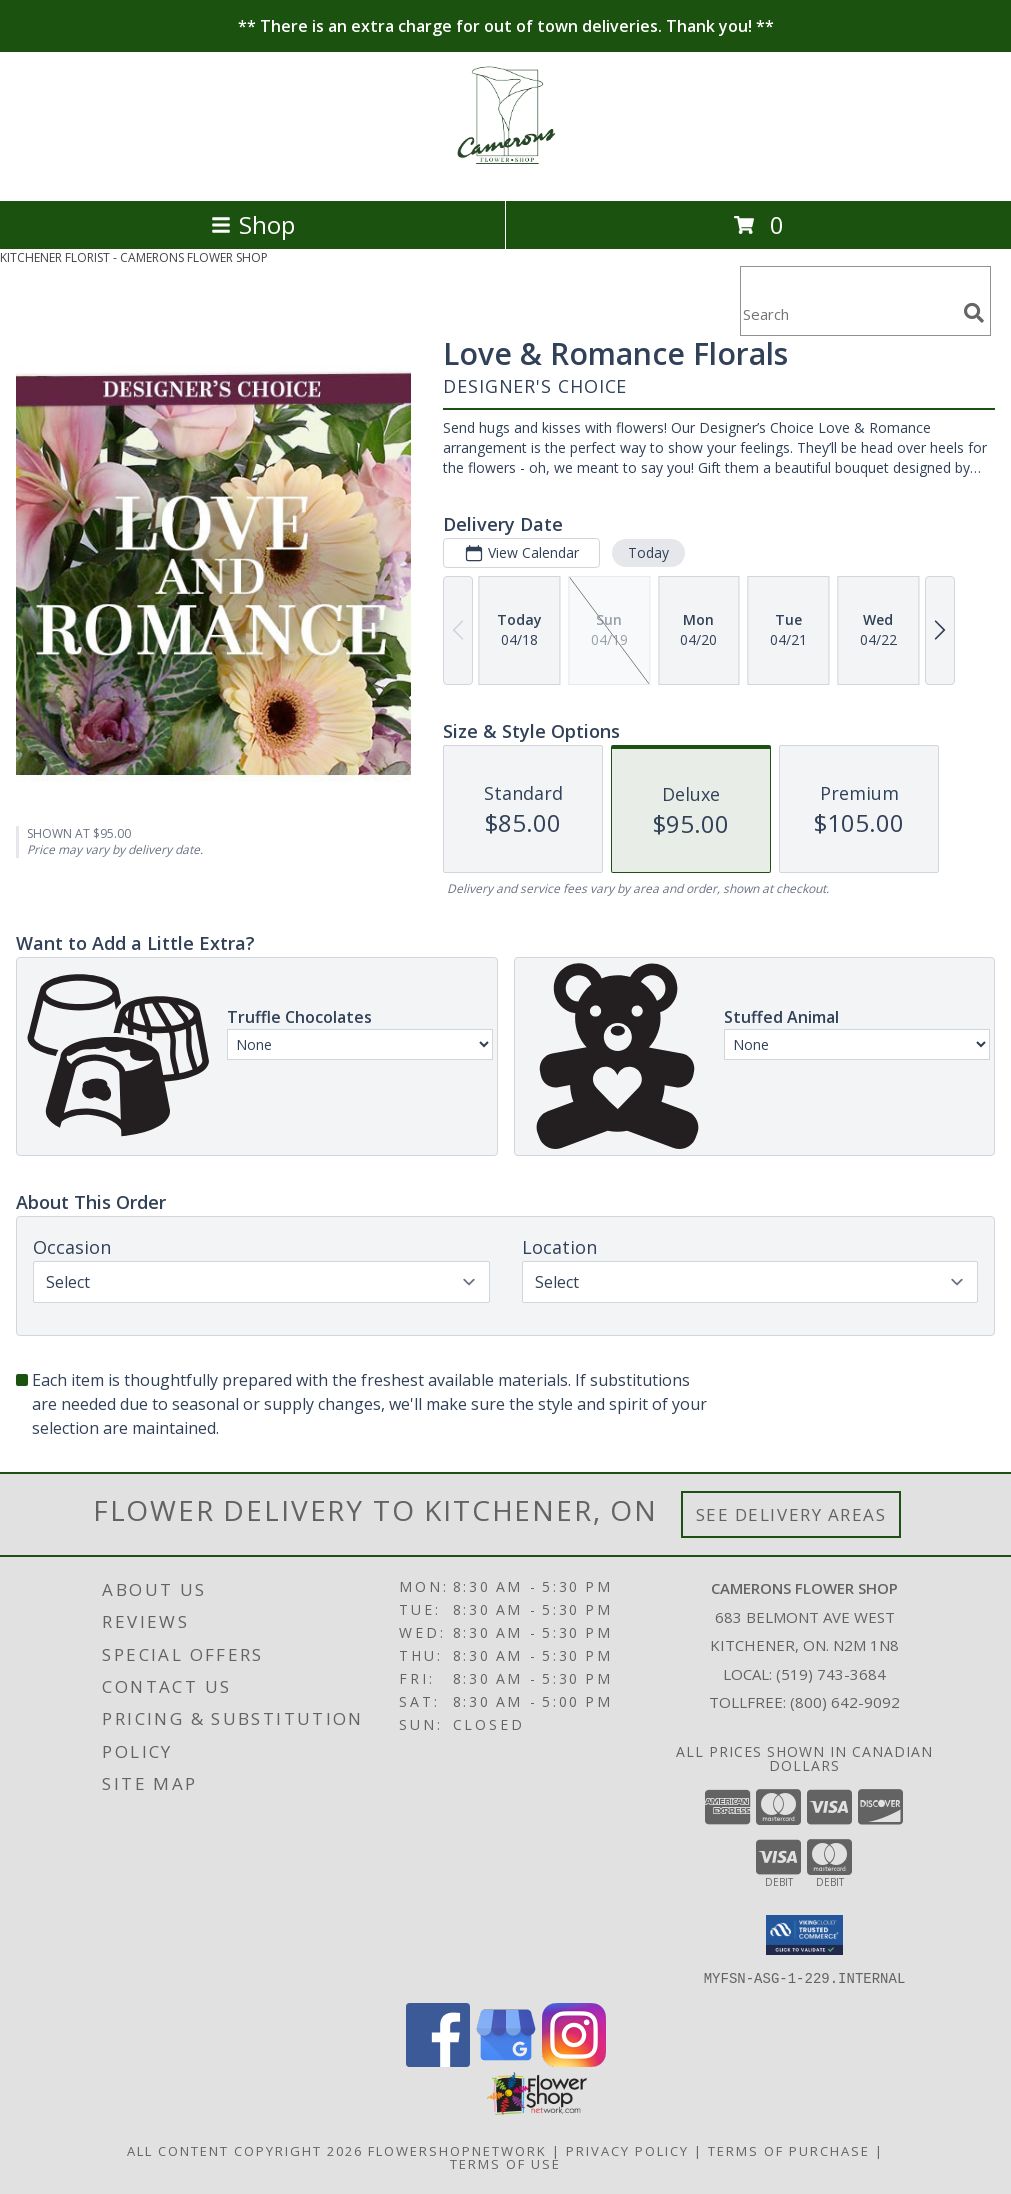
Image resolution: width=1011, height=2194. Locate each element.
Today (648, 552)
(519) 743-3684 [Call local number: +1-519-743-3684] (831, 1674)
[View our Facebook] (438, 2060)
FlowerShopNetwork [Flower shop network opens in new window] (457, 2150)
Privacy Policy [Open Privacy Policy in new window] (627, 2150)
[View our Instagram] (574, 2060)
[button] (804, 1935)
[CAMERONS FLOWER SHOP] (505, 171)
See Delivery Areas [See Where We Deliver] (791, 1514)
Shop (253, 224)
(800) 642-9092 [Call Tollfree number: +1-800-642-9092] (845, 1702)
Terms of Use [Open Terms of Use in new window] (505, 2163)
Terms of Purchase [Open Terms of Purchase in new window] (789, 2150)
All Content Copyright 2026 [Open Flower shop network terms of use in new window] (245, 2150)
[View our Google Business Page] (506, 2060)
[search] (974, 313)
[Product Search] (848, 313)
